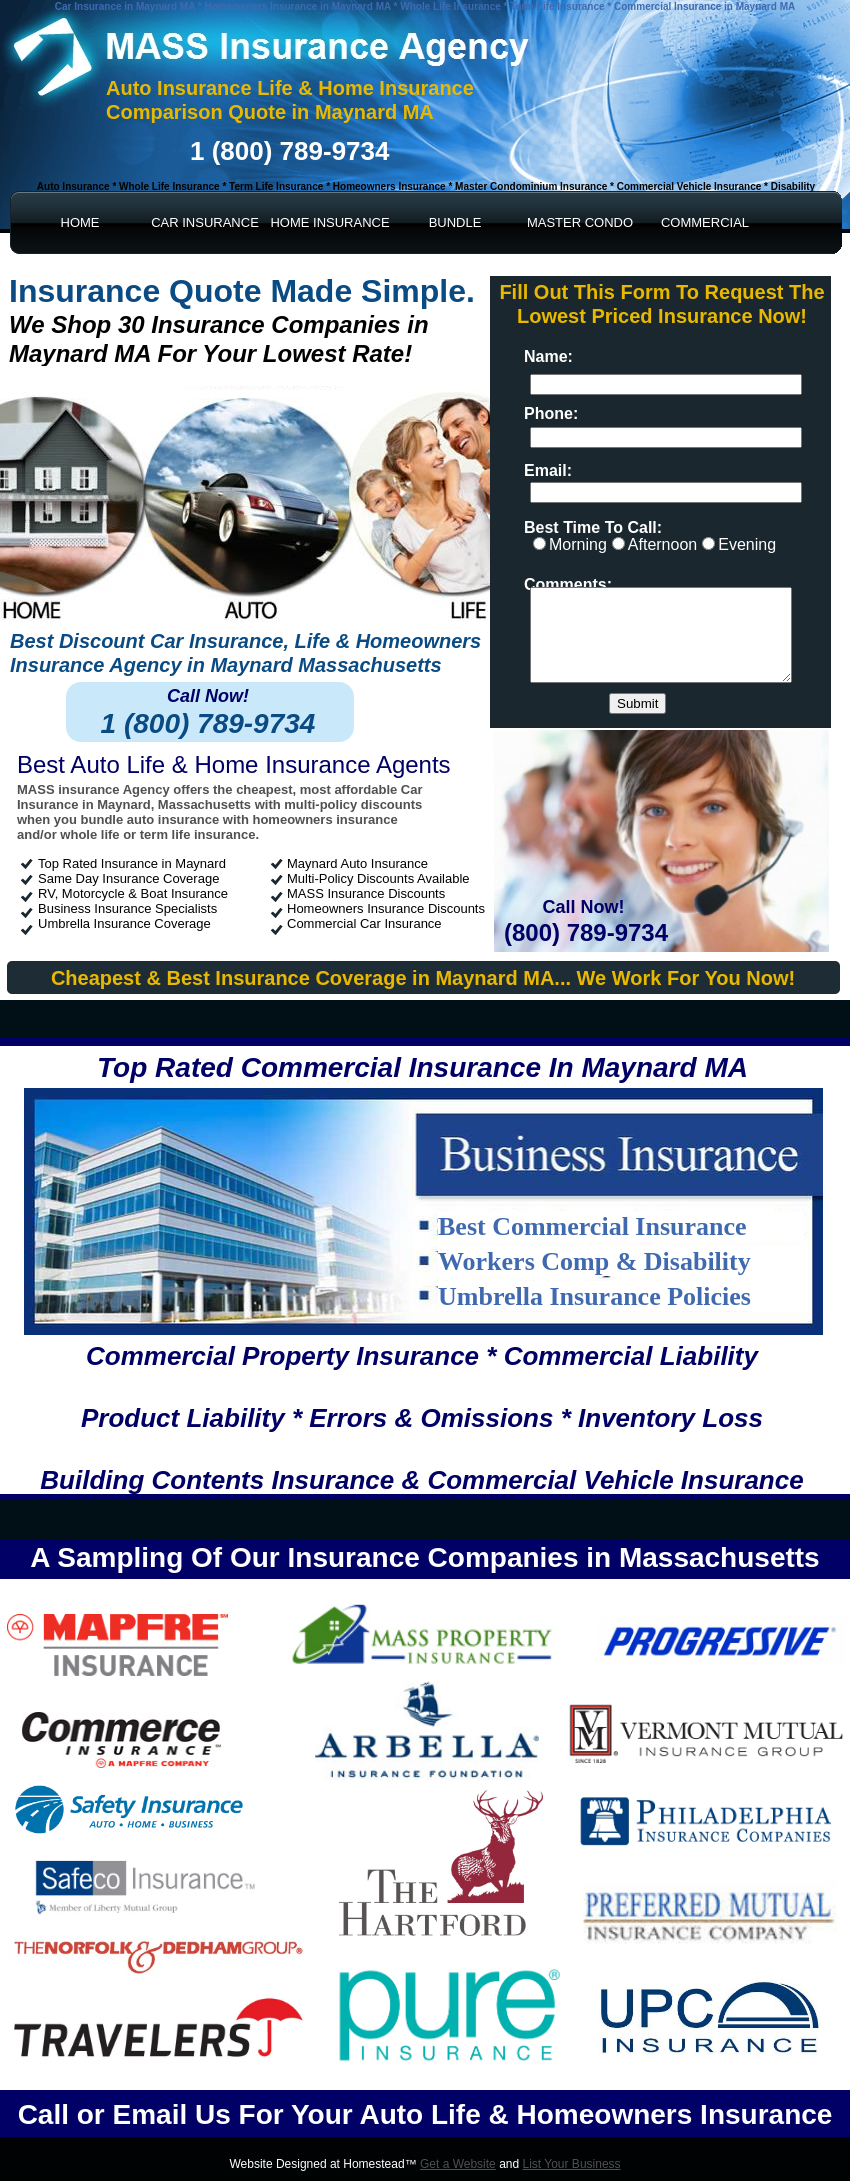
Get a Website (458, 2164)
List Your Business (572, 2164)
